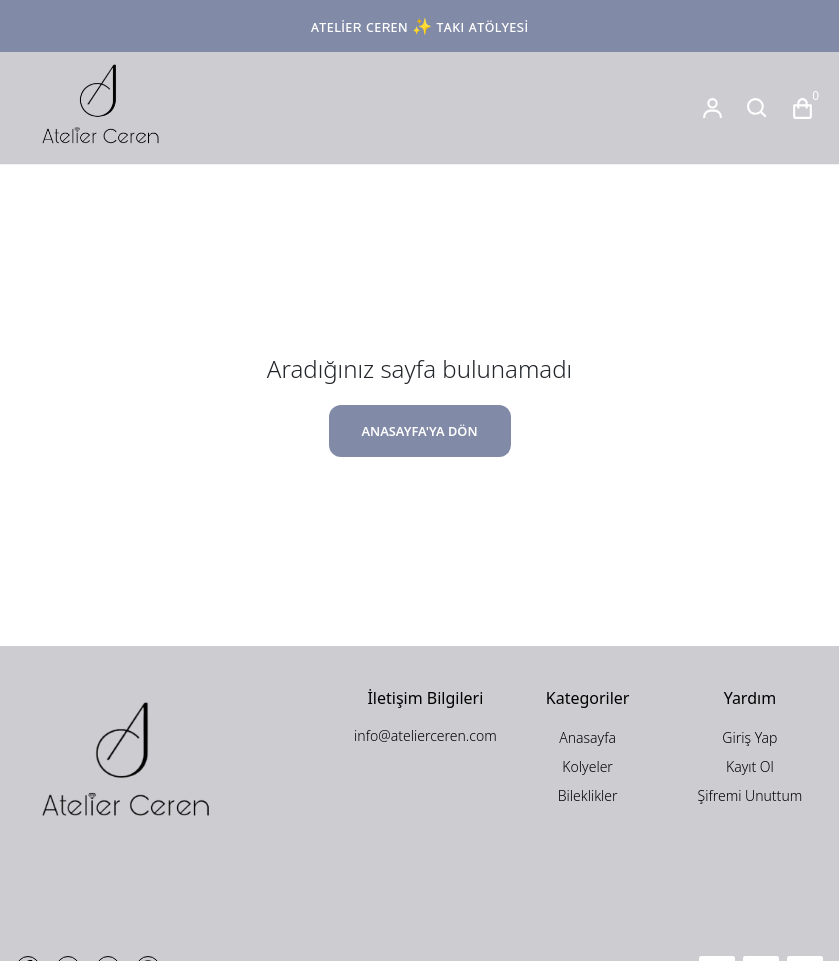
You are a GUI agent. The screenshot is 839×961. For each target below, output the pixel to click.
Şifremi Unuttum (750, 795)
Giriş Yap (749, 737)
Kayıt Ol (750, 766)
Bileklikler (588, 795)
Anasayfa (587, 737)
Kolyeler (587, 766)
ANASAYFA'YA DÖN (419, 431)
